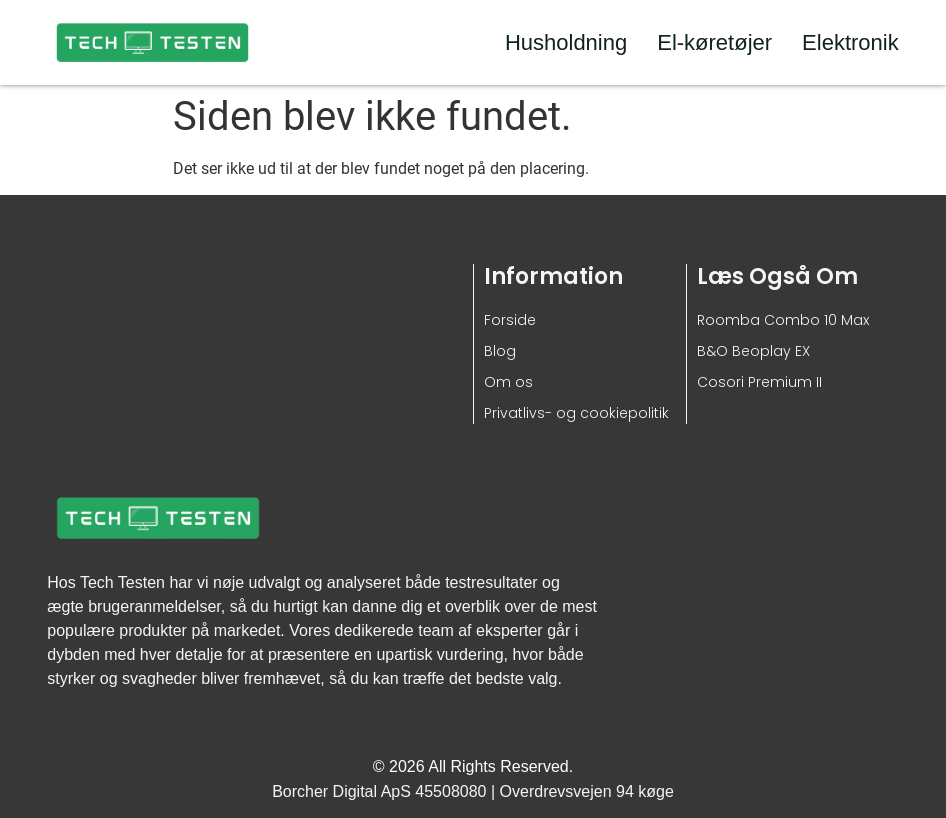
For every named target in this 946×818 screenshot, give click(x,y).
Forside (510, 320)
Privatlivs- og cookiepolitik (576, 413)
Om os (508, 382)
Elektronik (850, 42)
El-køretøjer (714, 42)
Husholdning (566, 42)
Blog (500, 351)
